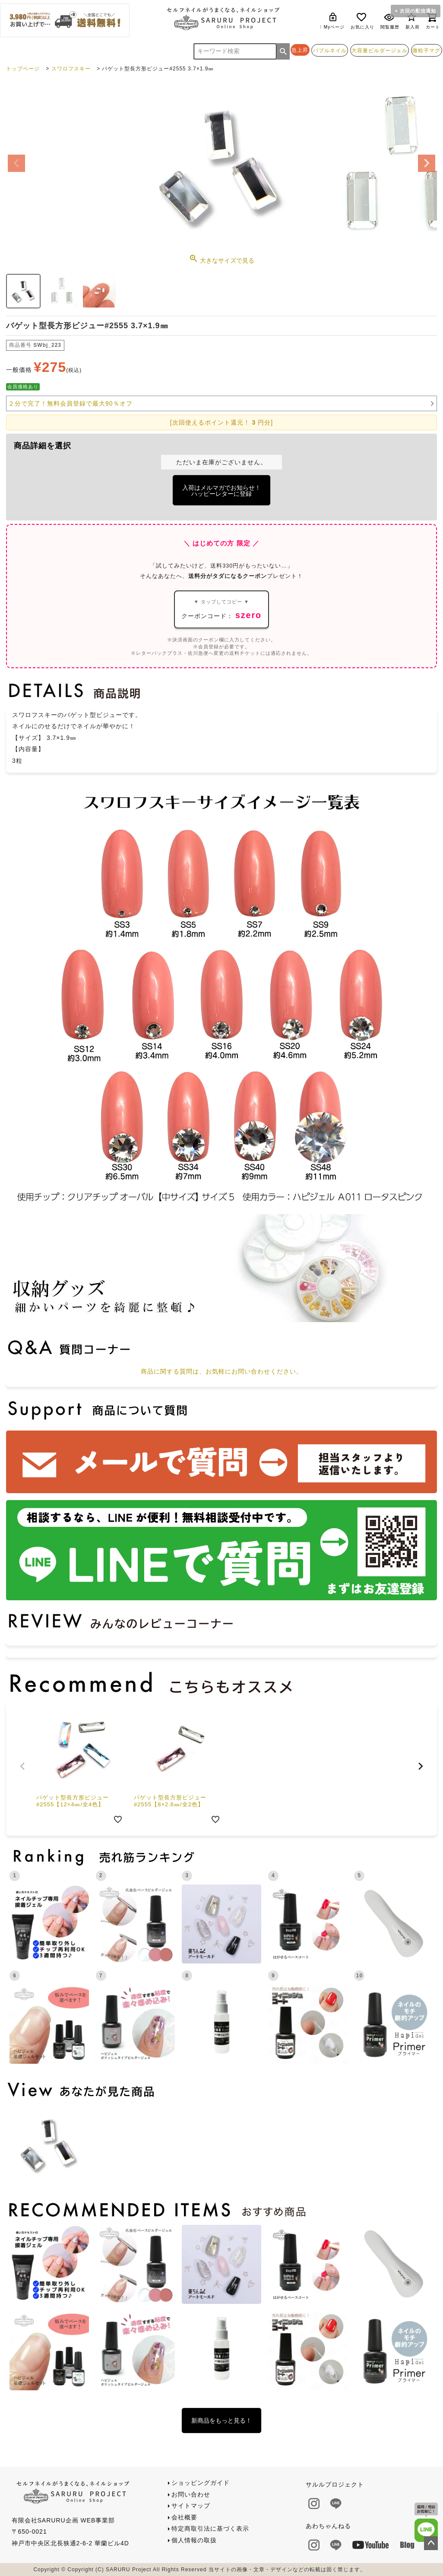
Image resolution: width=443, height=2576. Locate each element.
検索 (283, 51)
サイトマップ (190, 2505)
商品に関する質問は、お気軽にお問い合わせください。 (222, 1371)
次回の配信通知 (418, 10)
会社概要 (184, 2517)
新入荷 (412, 20)
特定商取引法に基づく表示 (210, 2528)
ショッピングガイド (200, 2482)
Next (426, 163)
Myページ (334, 20)
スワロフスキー (71, 69)
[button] (22, 1766)
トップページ (23, 69)
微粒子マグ (426, 50)
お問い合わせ (190, 2494)
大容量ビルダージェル (379, 50)
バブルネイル (330, 50)
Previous (16, 163)
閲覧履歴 (389, 20)
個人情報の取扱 (194, 2540)
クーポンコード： (221, 609)
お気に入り (362, 20)
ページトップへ (431, 2543)
